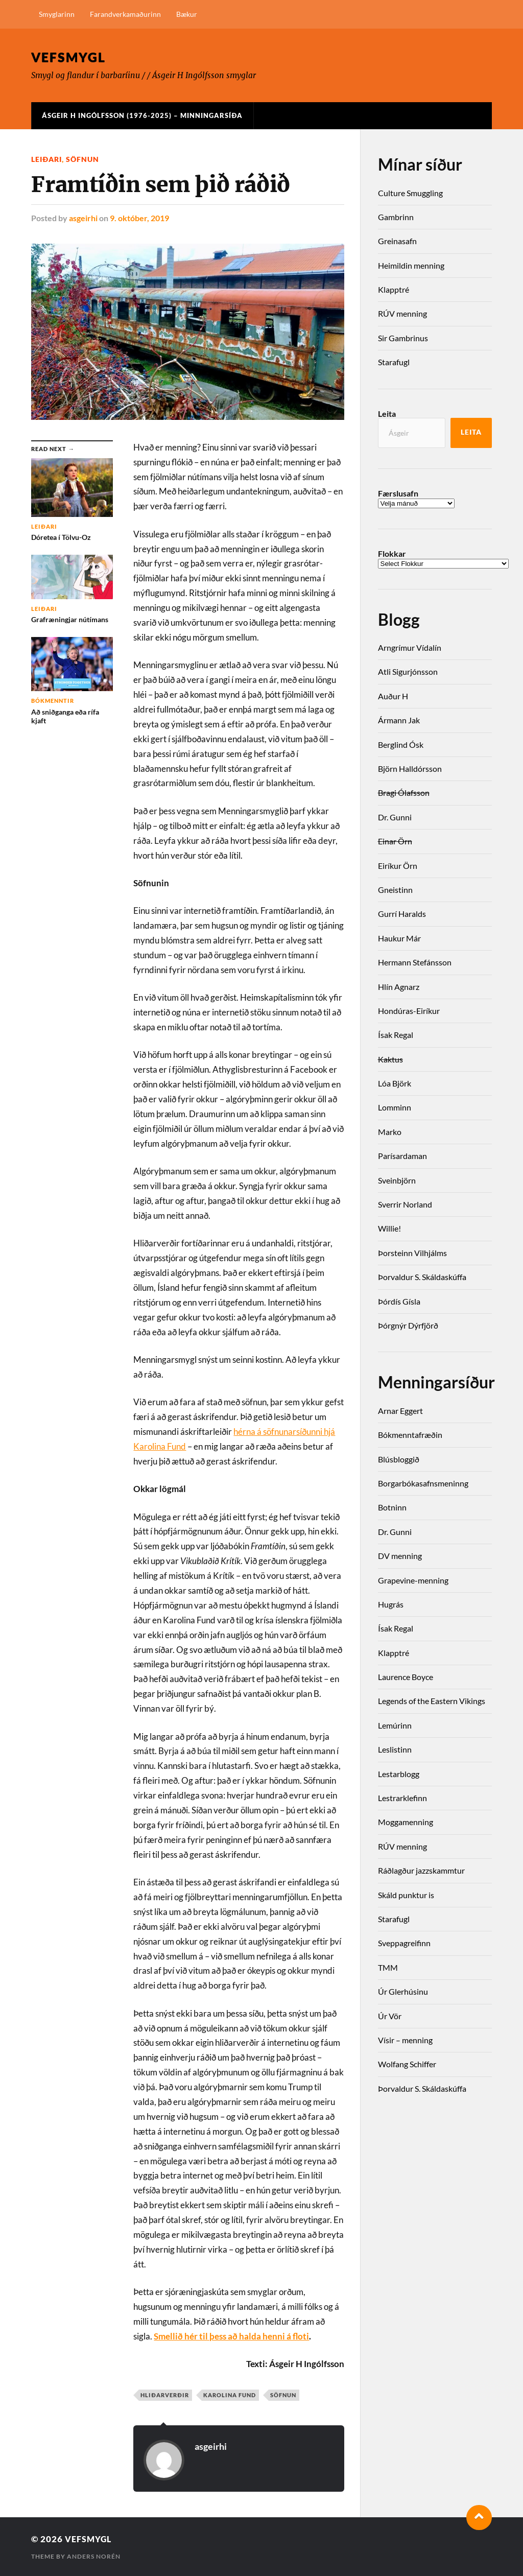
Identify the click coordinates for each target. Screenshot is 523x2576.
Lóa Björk (394, 1083)
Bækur (186, 14)
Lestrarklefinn (402, 1798)
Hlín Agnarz (398, 986)
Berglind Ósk (400, 744)
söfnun (82, 159)
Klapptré (393, 289)
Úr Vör (389, 2016)
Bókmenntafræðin (410, 1434)
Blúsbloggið (398, 1459)
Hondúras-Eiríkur (409, 1010)
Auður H (393, 696)
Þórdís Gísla (399, 1301)
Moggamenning (405, 1822)
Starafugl (394, 362)
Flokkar (392, 554)
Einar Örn (395, 841)
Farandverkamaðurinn (125, 14)
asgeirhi (83, 218)
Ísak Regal (395, 1034)
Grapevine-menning (413, 1580)
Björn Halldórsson (410, 768)
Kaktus (390, 1059)
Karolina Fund (229, 2394)
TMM (388, 1967)
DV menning (400, 1556)
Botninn (392, 1507)
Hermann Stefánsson (414, 962)
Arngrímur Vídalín (409, 647)
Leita (387, 413)
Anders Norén (94, 2556)
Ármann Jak (399, 720)
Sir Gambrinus (403, 338)
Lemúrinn (395, 1725)
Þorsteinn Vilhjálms (412, 1253)
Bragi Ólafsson (404, 792)
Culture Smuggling (410, 193)
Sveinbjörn (397, 1180)
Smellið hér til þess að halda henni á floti (231, 2335)
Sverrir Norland (405, 1204)
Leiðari (46, 159)
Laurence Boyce (405, 1677)
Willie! (389, 1228)
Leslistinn (395, 1749)
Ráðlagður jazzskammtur (421, 1870)
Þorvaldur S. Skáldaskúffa (422, 1277)
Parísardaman (402, 1156)
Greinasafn (397, 241)
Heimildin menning (411, 265)
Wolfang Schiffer (407, 2064)
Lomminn (394, 1107)
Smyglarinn (57, 14)
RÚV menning (402, 313)
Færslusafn (398, 493)
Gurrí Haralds (402, 913)
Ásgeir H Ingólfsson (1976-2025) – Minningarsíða (142, 115)
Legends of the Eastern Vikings (431, 1701)
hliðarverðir (164, 2394)
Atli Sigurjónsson (408, 671)
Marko (389, 1132)
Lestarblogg (398, 1774)
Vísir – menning (405, 2040)
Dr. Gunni (395, 817)
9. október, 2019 (139, 218)
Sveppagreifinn (404, 1943)
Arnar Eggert (400, 1410)
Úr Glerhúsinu (403, 1991)
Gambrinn (396, 217)
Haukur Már (399, 938)
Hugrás (390, 1604)
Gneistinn (395, 889)
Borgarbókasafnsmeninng (423, 1483)
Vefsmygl (70, 56)
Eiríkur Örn (397, 865)
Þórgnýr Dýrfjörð (408, 1325)
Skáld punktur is (406, 1895)
